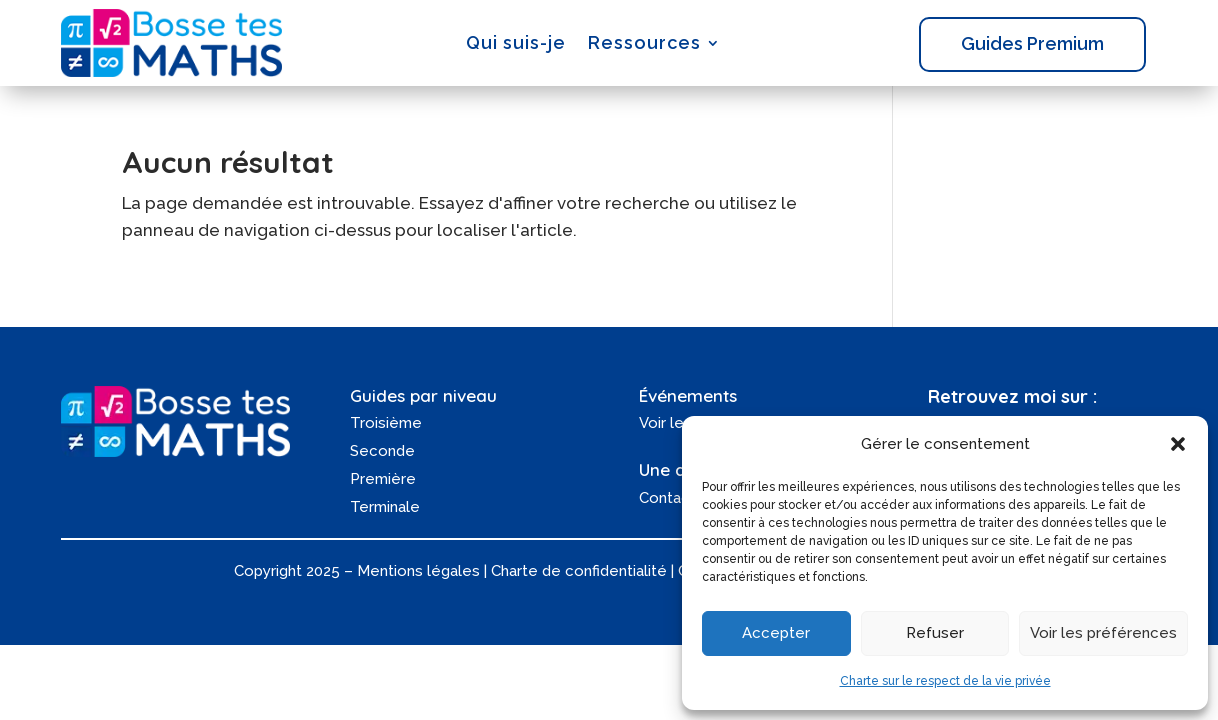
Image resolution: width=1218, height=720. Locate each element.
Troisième (386, 423)
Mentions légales (418, 571)
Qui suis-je (516, 42)
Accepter (776, 633)
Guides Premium (1032, 43)
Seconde (382, 451)
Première (383, 479)
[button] (1178, 444)
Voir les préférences (1103, 633)
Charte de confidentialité (579, 571)
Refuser (935, 633)
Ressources (644, 42)
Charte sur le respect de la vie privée (945, 681)
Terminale (385, 507)
